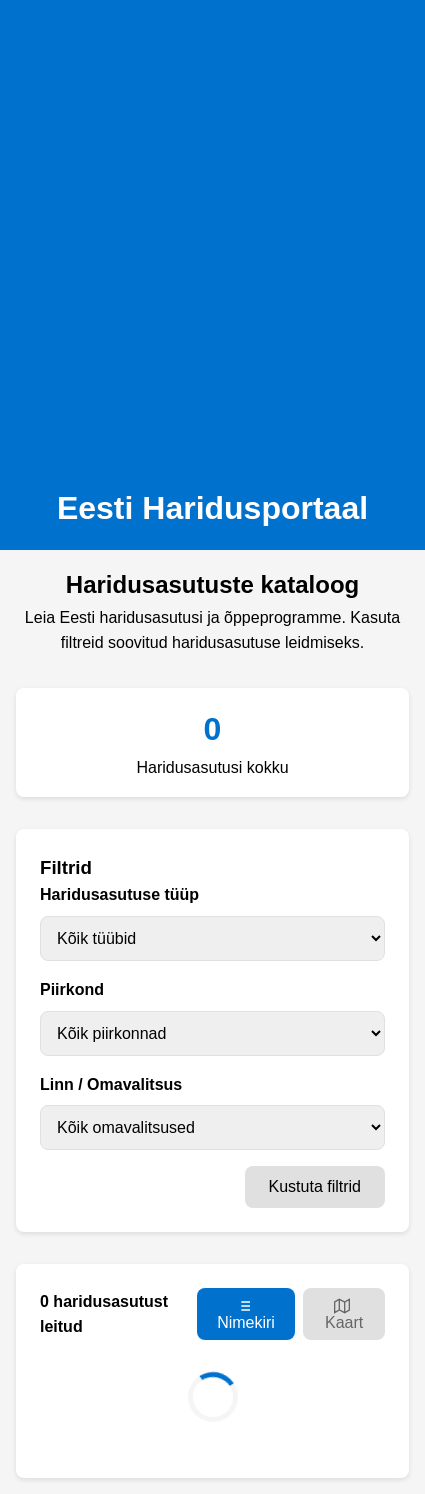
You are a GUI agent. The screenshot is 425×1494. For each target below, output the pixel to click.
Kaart (344, 1314)
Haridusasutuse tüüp (119, 894)
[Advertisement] (212, 238)
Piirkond (72, 989)
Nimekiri (246, 1314)
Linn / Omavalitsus (111, 1084)
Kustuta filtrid (315, 1186)
